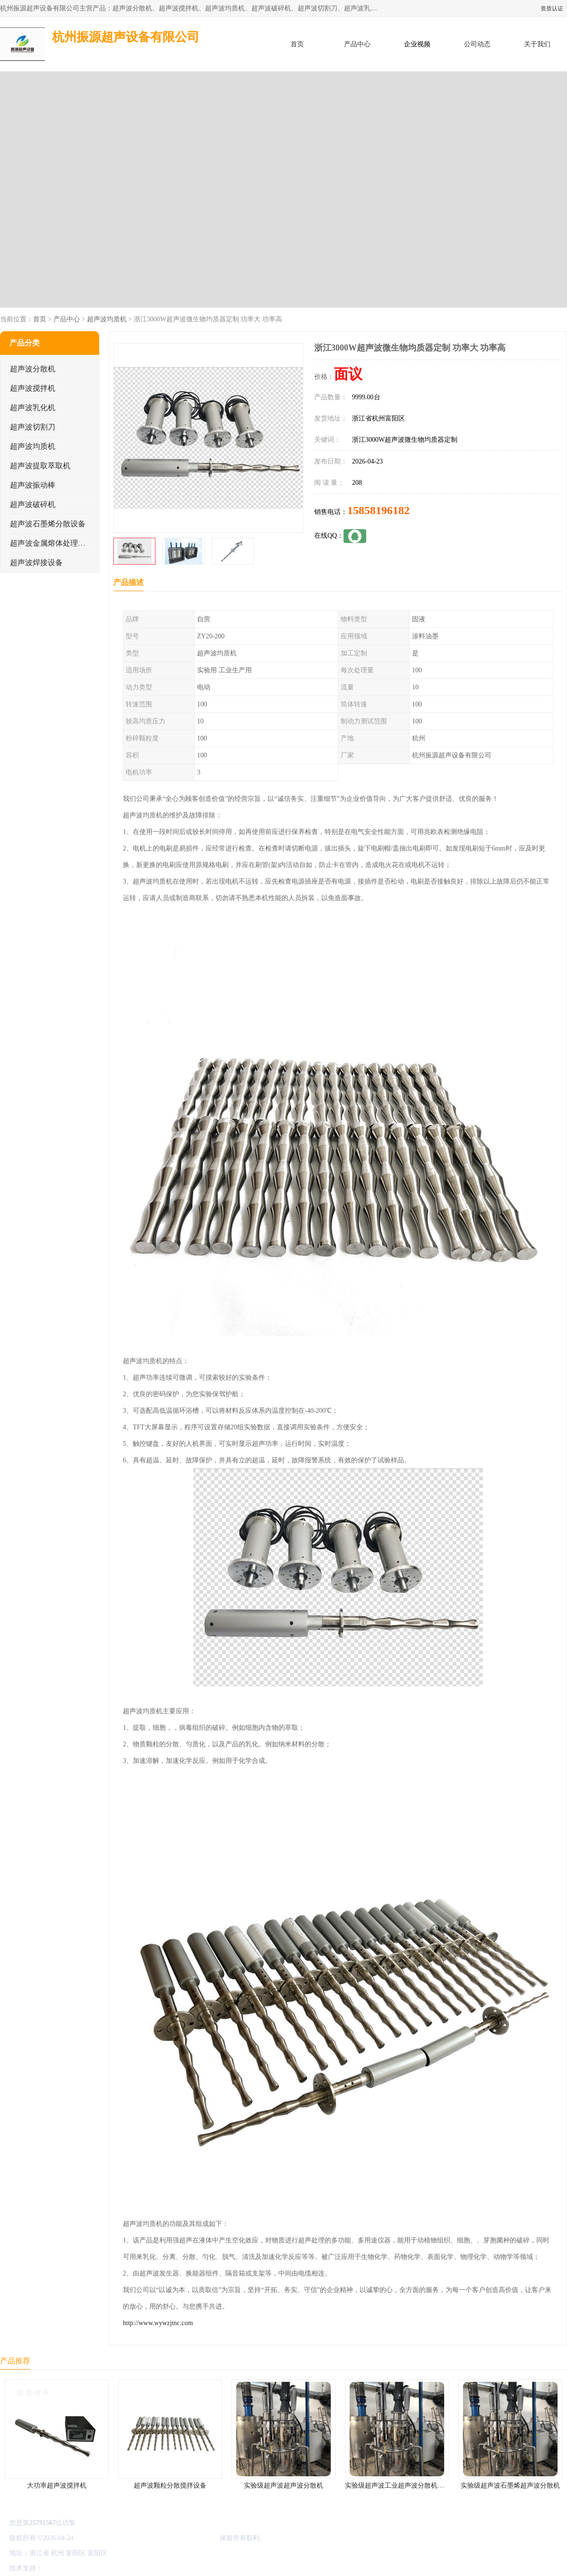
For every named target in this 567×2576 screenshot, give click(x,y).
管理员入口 (123, 2568)
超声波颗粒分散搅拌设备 (170, 2485)
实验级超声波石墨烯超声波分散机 (510, 2485)
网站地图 (155, 2568)
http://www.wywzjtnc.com (158, 2323)
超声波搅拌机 (32, 388)
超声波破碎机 (32, 504)
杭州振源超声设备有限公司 (178, 2538)
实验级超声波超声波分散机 (283, 2485)
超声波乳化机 (32, 408)
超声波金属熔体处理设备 (51, 543)
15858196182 (378, 510)
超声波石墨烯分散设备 (48, 524)
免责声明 (92, 2568)
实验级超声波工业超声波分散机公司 (398, 2485)
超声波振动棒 (32, 485)
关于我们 (537, 44)
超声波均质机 (107, 319)
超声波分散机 (32, 369)
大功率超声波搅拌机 (56, 2485)
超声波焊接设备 (36, 562)
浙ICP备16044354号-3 (106, 2538)
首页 (297, 44)
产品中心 (357, 44)
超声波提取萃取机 (40, 466)
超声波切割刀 (32, 427)
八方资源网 (60, 2568)
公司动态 (477, 44)
